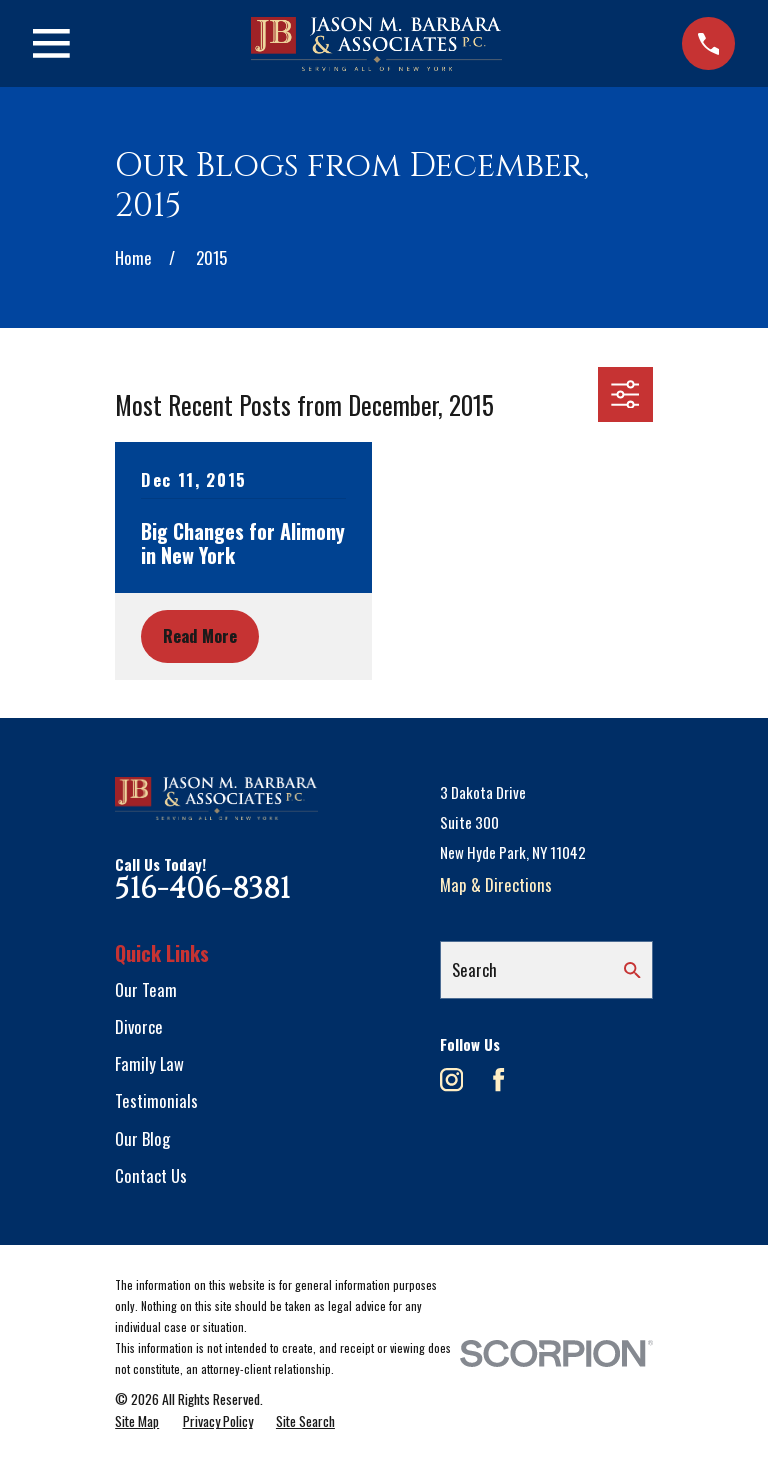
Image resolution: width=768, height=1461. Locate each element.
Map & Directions (496, 884)
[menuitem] (137, 1420)
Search (474, 969)
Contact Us (151, 1175)
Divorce (139, 1026)
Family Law (149, 1063)
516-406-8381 (202, 889)
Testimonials (156, 1100)
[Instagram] (451, 1079)
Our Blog (142, 1138)
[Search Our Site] (632, 970)
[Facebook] (498, 1079)
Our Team (146, 989)
